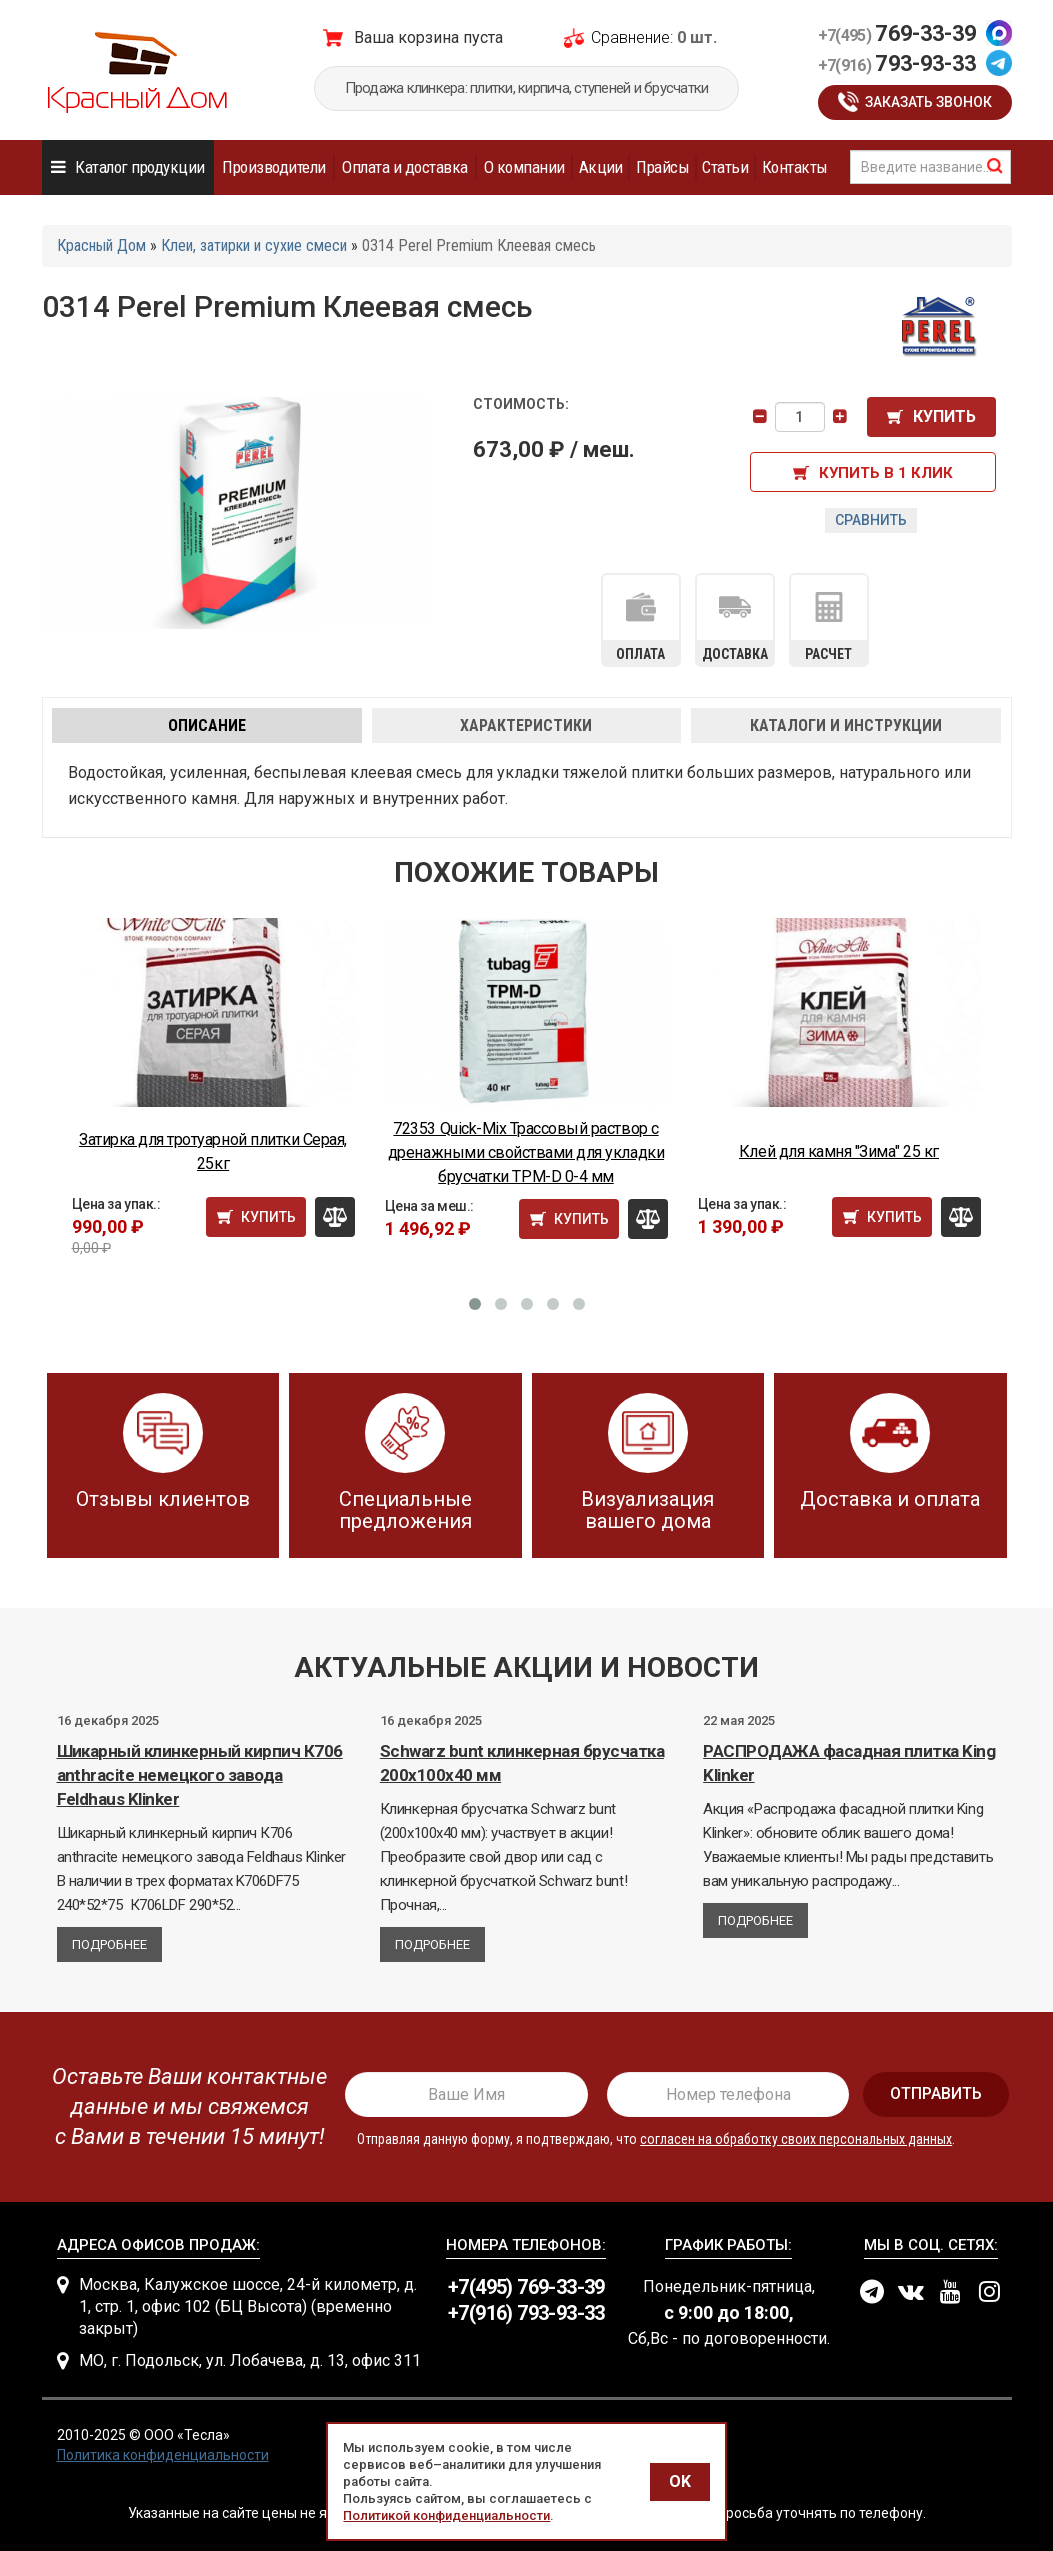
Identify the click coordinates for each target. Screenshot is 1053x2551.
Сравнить (871, 520)
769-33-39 (897, 33)
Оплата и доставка (404, 167)
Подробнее (109, 1944)
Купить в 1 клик (886, 473)
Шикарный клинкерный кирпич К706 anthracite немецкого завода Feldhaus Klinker (200, 1775)
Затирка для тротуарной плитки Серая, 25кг (213, 1151)
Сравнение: (632, 37)
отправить (936, 2093)
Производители (273, 167)
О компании (524, 167)
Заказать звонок (928, 102)
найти (995, 166)
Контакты (795, 167)
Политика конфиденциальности (163, 2455)
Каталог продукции (139, 167)
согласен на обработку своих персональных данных (796, 2139)
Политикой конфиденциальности (446, 2515)
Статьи (725, 167)
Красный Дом (101, 245)
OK (680, 2481)
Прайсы (662, 167)
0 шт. (697, 37)
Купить (944, 416)
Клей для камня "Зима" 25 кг (839, 1151)
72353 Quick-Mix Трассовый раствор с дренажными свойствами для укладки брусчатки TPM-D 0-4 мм (526, 1152)
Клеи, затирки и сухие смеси (254, 245)
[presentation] (184, 2107)
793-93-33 (897, 63)
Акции (601, 167)
